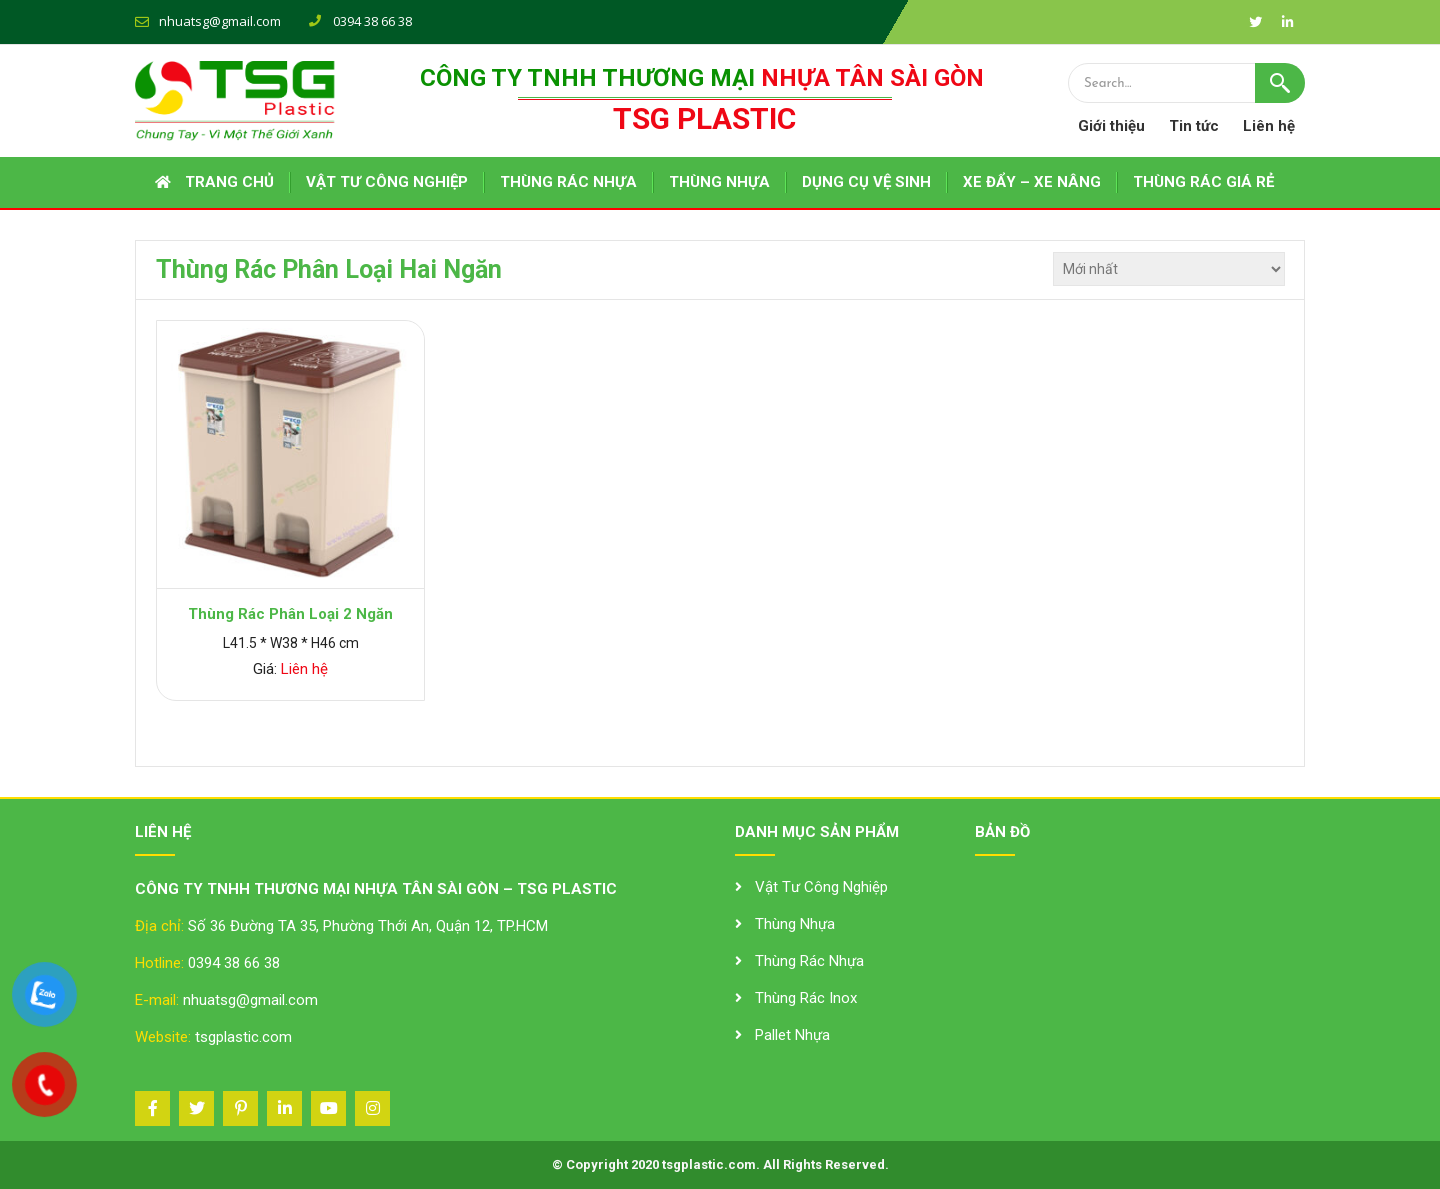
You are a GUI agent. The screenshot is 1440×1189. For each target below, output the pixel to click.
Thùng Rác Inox (806, 998)
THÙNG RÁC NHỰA (568, 182)
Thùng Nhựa (795, 924)
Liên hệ (1269, 126)
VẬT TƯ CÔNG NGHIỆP (387, 182)
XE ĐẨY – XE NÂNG (1032, 182)
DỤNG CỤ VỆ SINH (866, 182)
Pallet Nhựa (792, 1035)
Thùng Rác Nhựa (809, 961)
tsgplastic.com (243, 1037)
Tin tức (1194, 126)
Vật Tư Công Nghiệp (821, 887)
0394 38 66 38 (234, 963)
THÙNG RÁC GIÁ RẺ (1203, 182)
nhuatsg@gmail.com (220, 21)
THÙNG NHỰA (719, 182)
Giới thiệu (1111, 126)
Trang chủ (229, 182)
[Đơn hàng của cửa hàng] (1169, 269)
